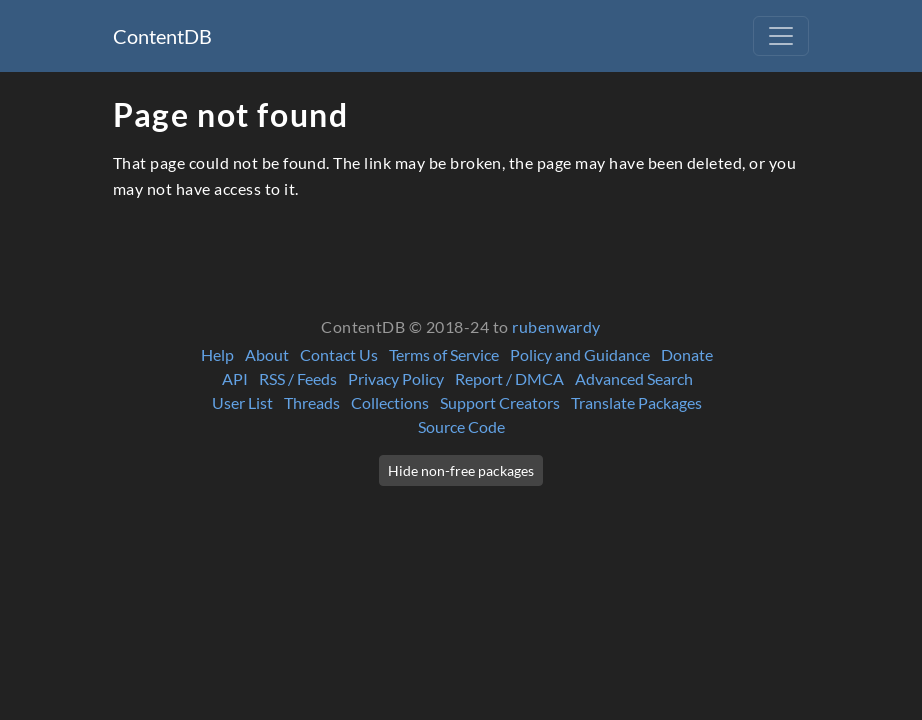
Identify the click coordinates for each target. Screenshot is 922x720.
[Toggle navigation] (781, 36)
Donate (687, 354)
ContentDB (162, 36)
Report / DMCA (509, 378)
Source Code (461, 426)
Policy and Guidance (580, 354)
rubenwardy (556, 326)
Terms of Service (444, 354)
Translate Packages (636, 402)
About (267, 354)
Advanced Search (634, 378)
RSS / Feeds (298, 378)
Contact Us (339, 354)
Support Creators (500, 402)
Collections (390, 402)
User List (242, 402)
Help (217, 354)
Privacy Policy (396, 378)
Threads (312, 402)
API (235, 378)
